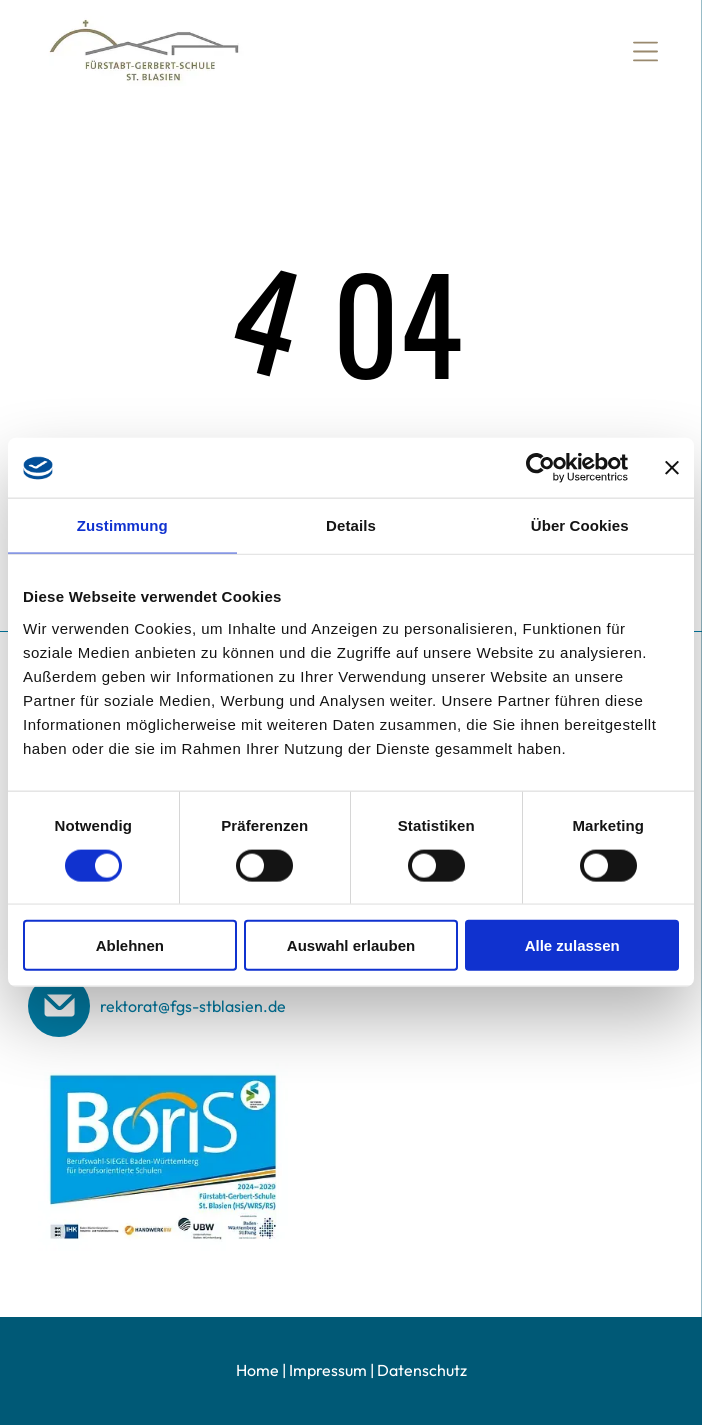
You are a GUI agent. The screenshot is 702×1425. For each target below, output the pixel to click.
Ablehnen (130, 945)
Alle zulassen (572, 945)
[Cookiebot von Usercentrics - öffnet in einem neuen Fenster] (540, 468)
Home (257, 1370)
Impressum (328, 1370)
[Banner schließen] (672, 468)
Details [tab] (351, 525)
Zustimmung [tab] (122, 525)
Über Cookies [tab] (580, 525)
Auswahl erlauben (351, 945)
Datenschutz (422, 1370)
